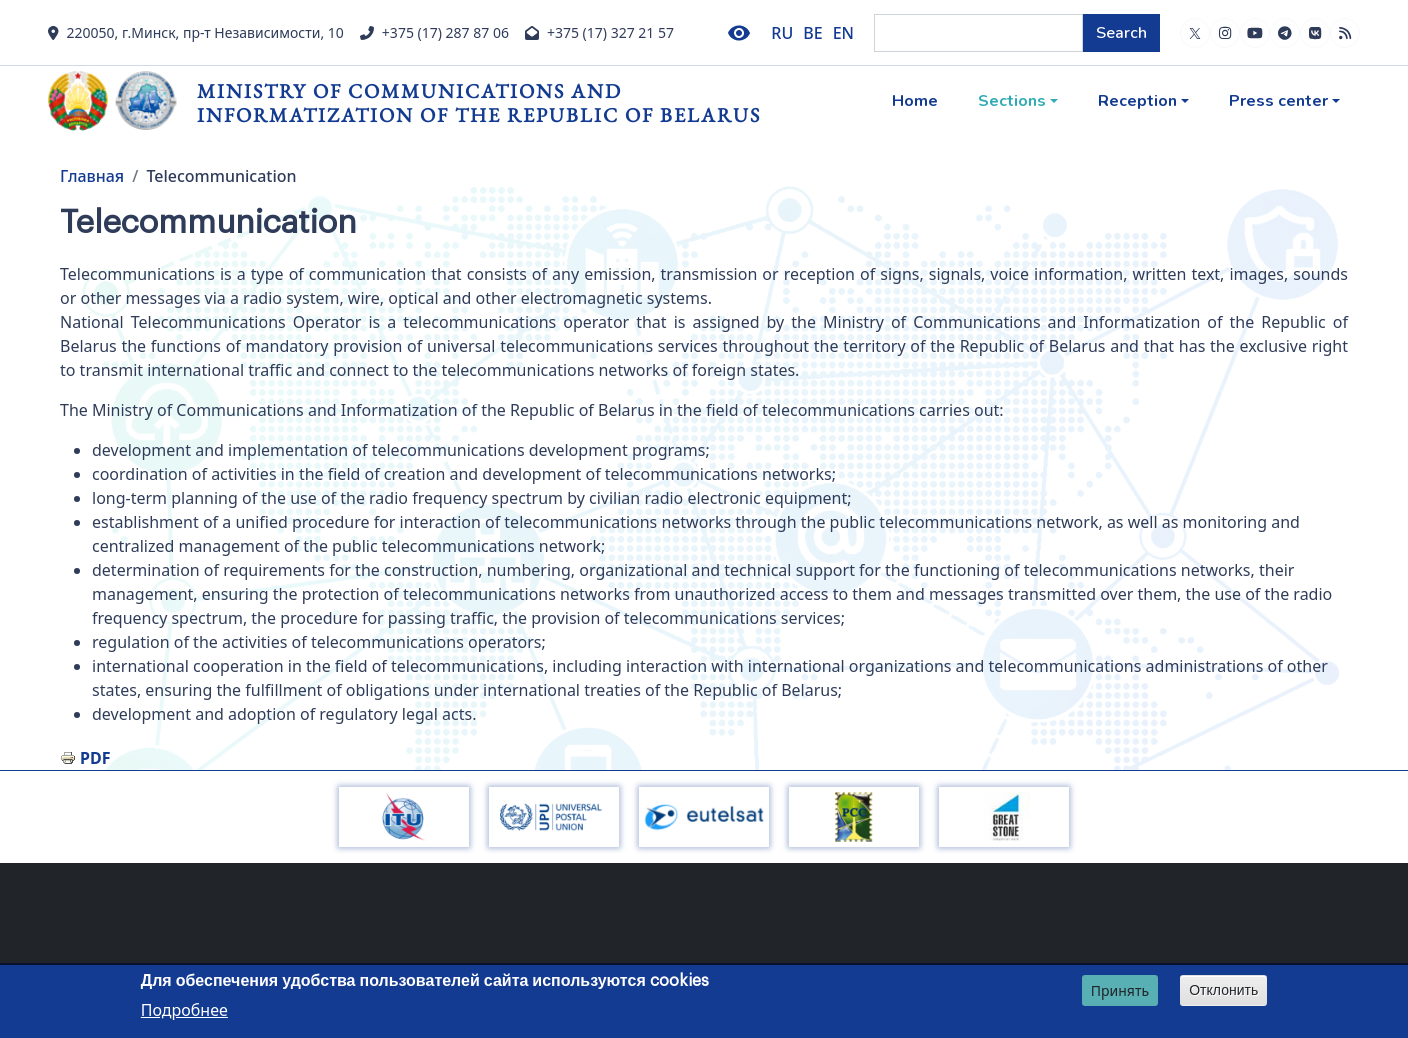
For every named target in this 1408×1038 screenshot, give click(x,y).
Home (915, 101)
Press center (1278, 101)
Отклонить (1223, 993)
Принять (1120, 993)
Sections (1012, 101)
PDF (95, 758)
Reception (1137, 101)
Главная (92, 176)
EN (843, 33)
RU (782, 33)
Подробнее (184, 1013)
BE (812, 33)
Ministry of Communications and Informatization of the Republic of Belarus (479, 102)
